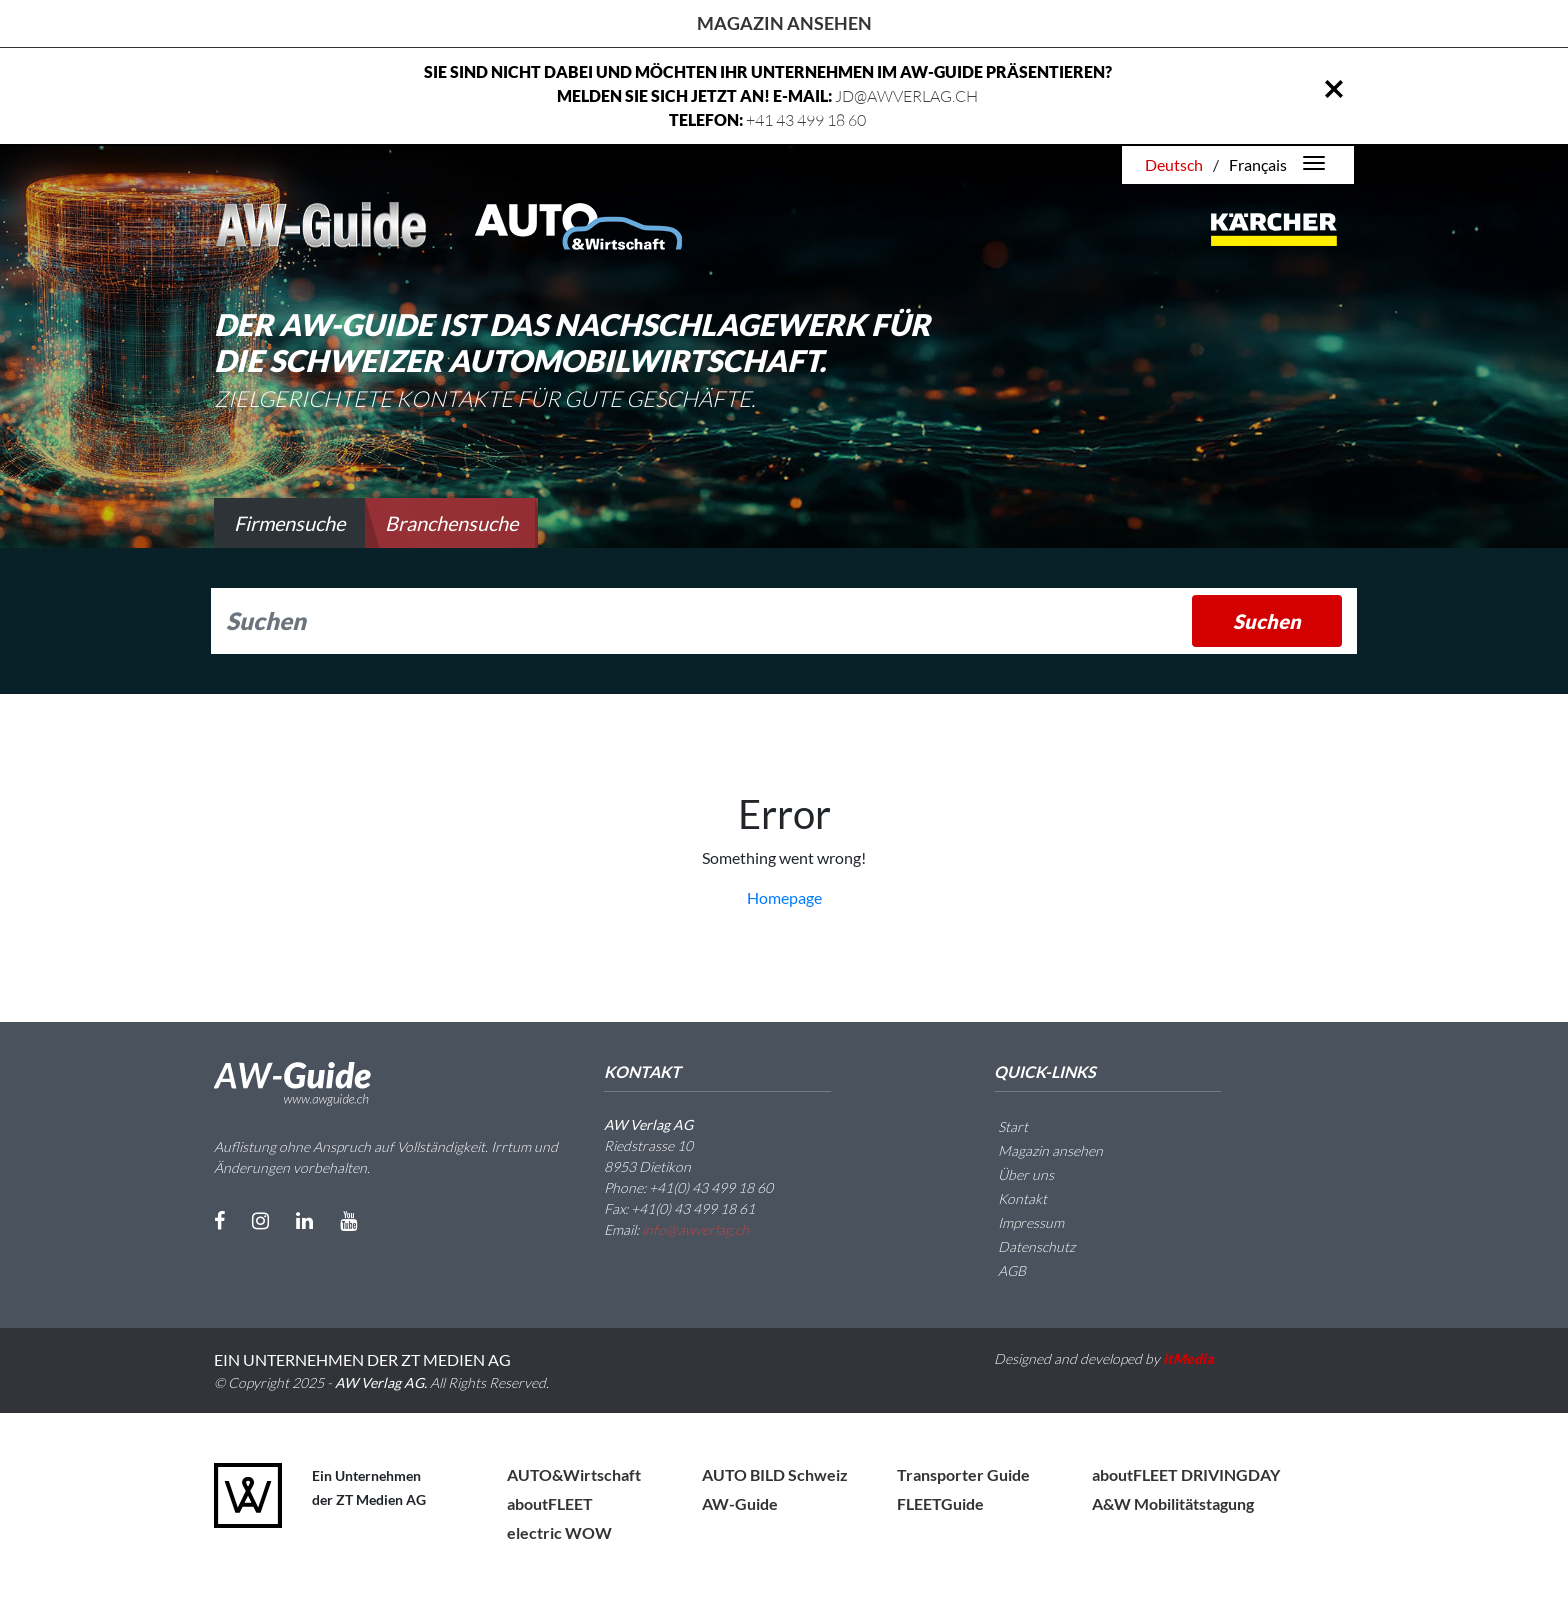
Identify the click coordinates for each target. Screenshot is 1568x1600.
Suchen (1267, 621)
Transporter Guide (963, 1474)
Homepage (784, 897)
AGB (1000, 1270)
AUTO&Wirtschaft (574, 1474)
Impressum (1019, 1222)
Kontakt (1010, 1198)
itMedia (1188, 1358)
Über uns (1014, 1174)
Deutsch (1174, 164)
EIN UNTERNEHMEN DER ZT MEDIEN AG (362, 1359)
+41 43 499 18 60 (806, 120)
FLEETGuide (940, 1503)
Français (1258, 164)
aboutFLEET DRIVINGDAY (1186, 1474)
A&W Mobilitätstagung (1173, 1503)
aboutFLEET (550, 1503)
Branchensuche (451, 523)
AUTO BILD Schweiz (775, 1474)
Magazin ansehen (784, 23)
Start (1001, 1126)
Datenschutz (1024, 1246)
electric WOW (559, 1532)
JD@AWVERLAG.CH (906, 96)
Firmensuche (289, 523)
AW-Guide (740, 1503)
